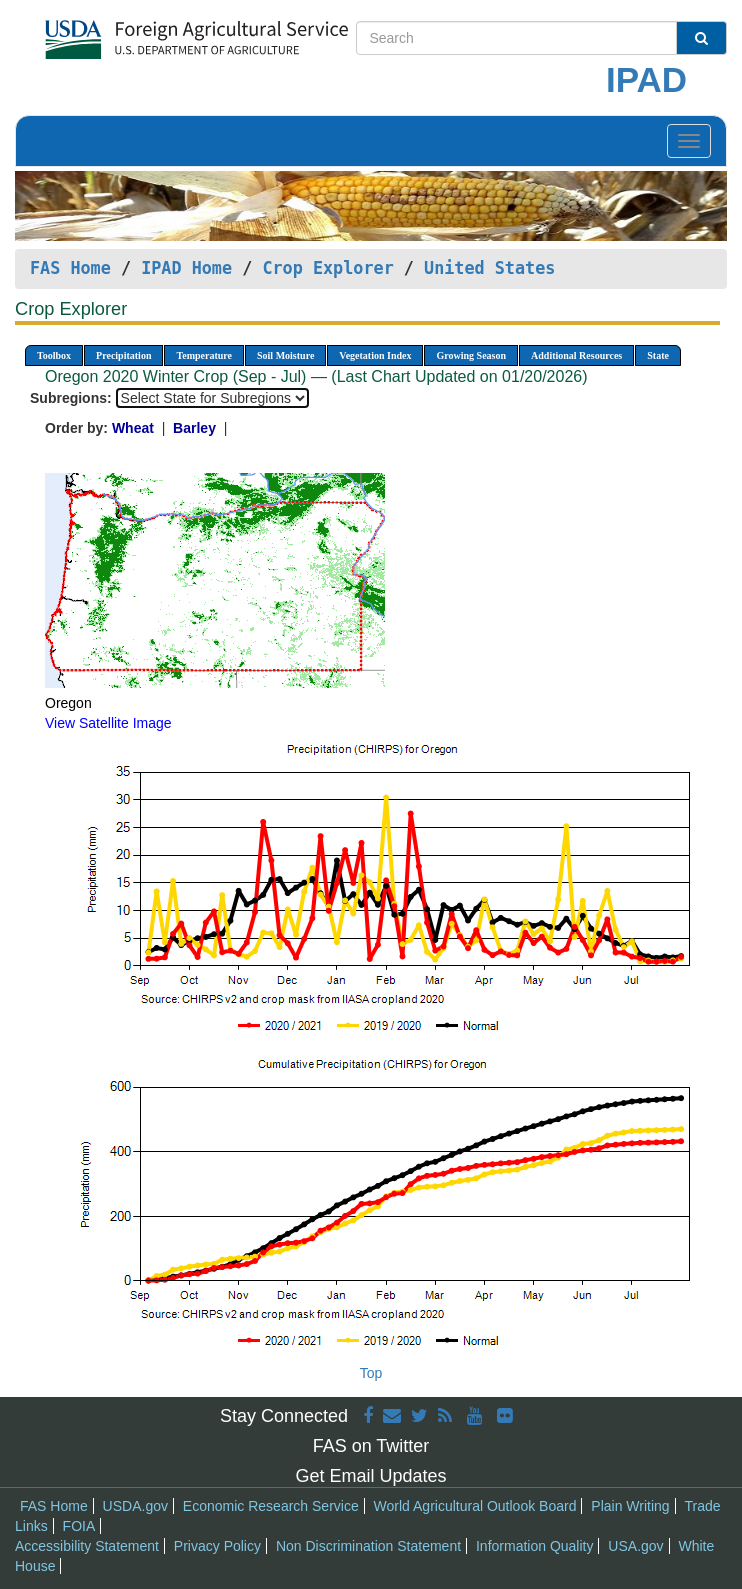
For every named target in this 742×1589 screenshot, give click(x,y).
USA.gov (635, 1546)
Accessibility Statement (87, 1546)
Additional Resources (576, 355)
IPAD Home (186, 268)
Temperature (204, 355)
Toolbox (54, 355)
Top (371, 1373)
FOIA (79, 1526)
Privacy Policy (217, 1546)
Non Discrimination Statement (368, 1546)
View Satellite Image (108, 723)
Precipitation (123, 355)
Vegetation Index (375, 355)
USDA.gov (135, 1506)
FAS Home (70, 268)
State (658, 355)
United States (489, 268)
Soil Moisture (285, 355)
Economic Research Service (271, 1506)
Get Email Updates (370, 1476)
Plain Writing (630, 1506)
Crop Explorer (327, 268)
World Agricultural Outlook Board (475, 1506)
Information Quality (535, 1546)
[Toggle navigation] (689, 141)
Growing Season (471, 355)
